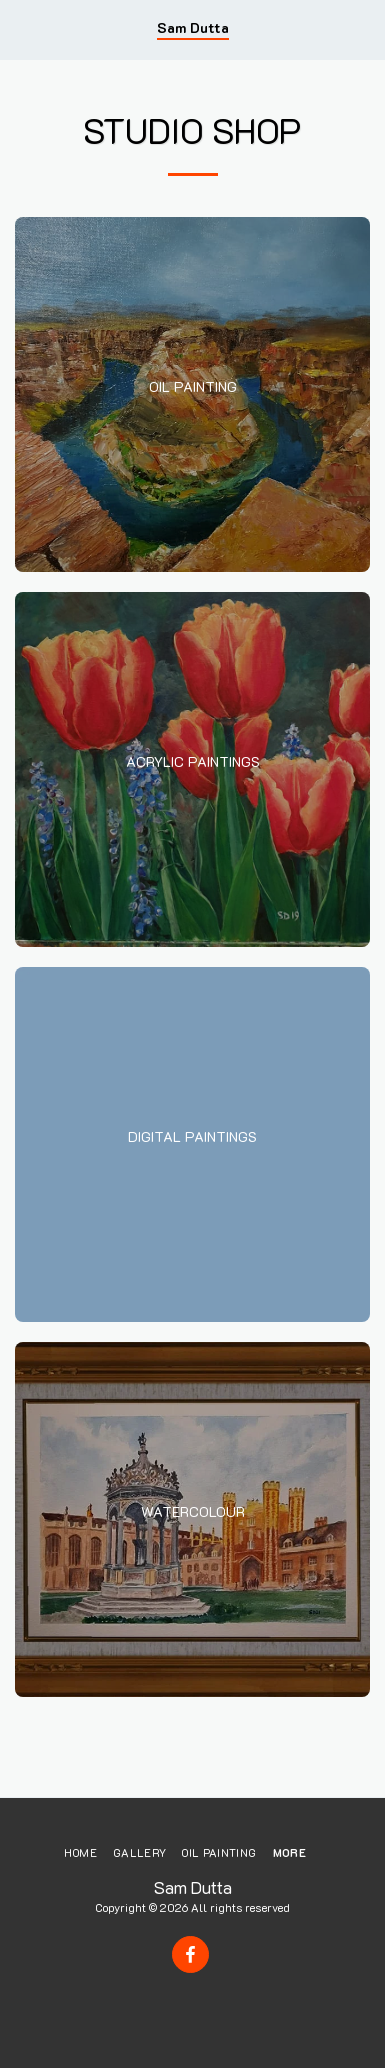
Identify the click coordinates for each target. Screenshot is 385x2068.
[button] (22, 29)
